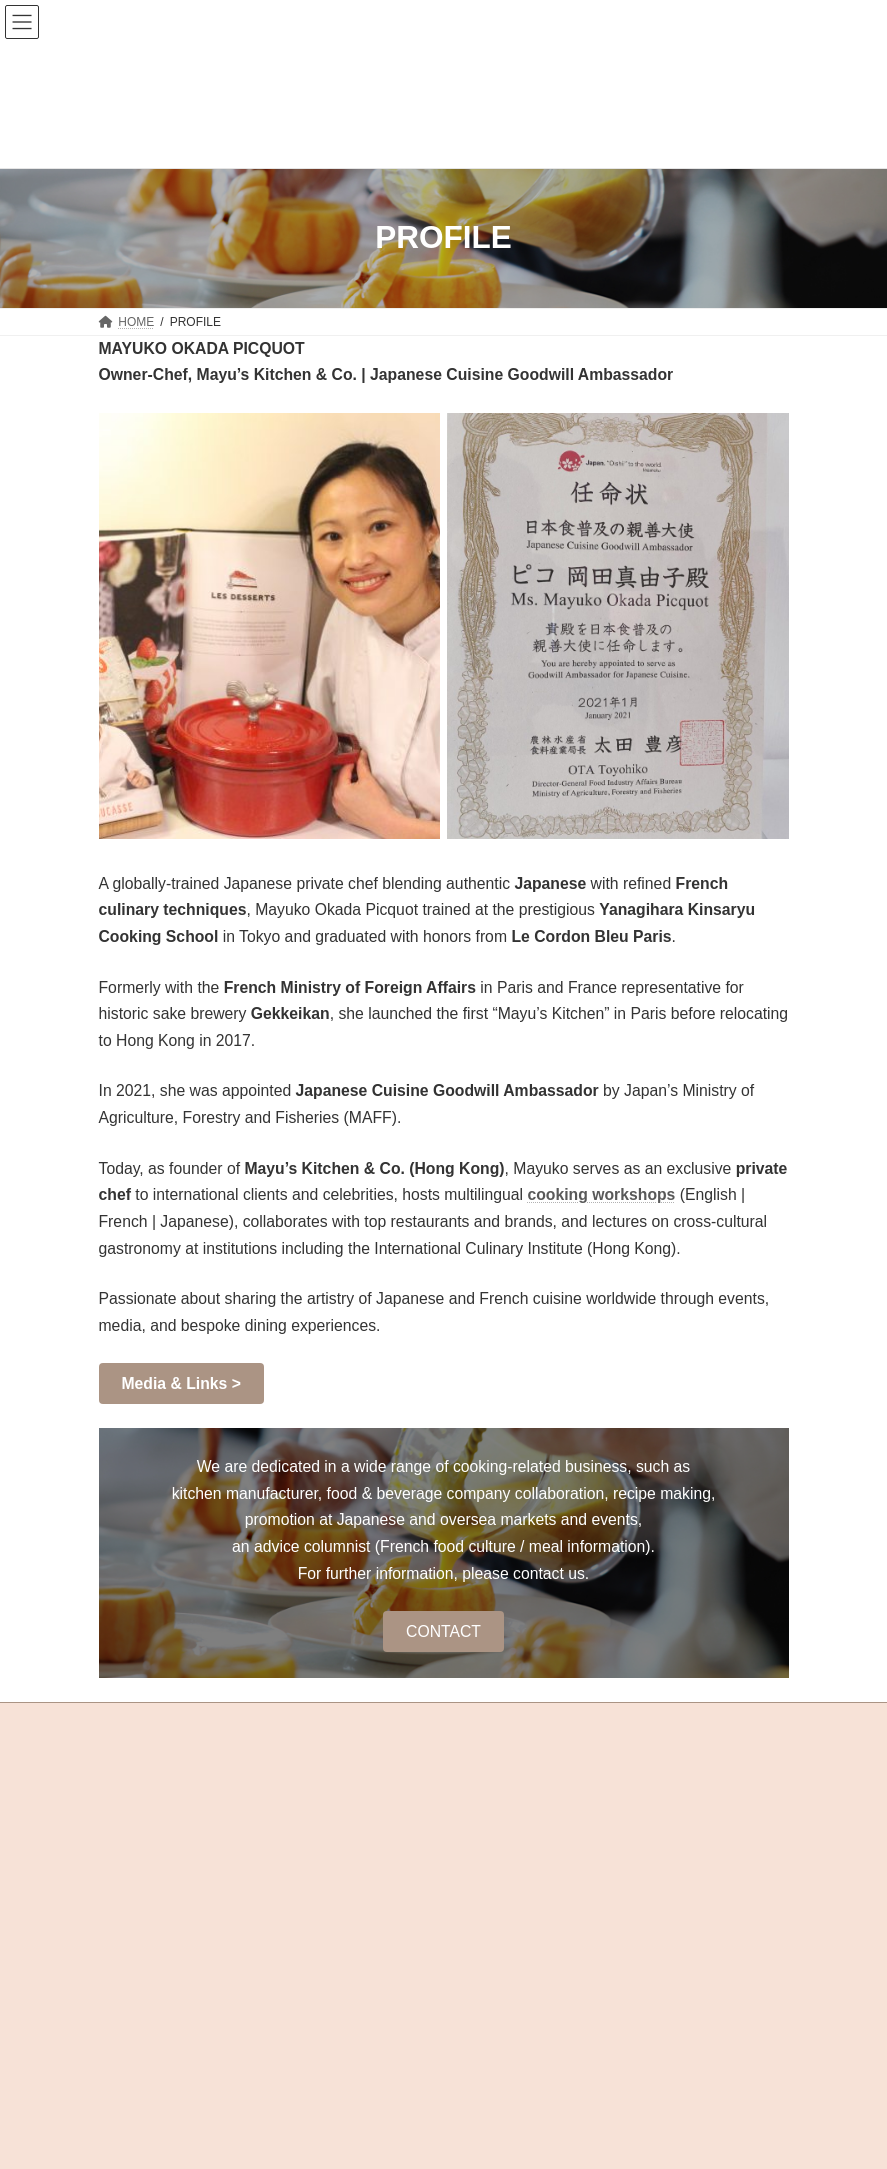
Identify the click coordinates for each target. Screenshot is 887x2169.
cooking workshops (601, 1194)
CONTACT (443, 1631)
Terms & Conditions (289, 1870)
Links (364, 1870)
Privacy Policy (189, 1870)
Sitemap (121, 1870)
